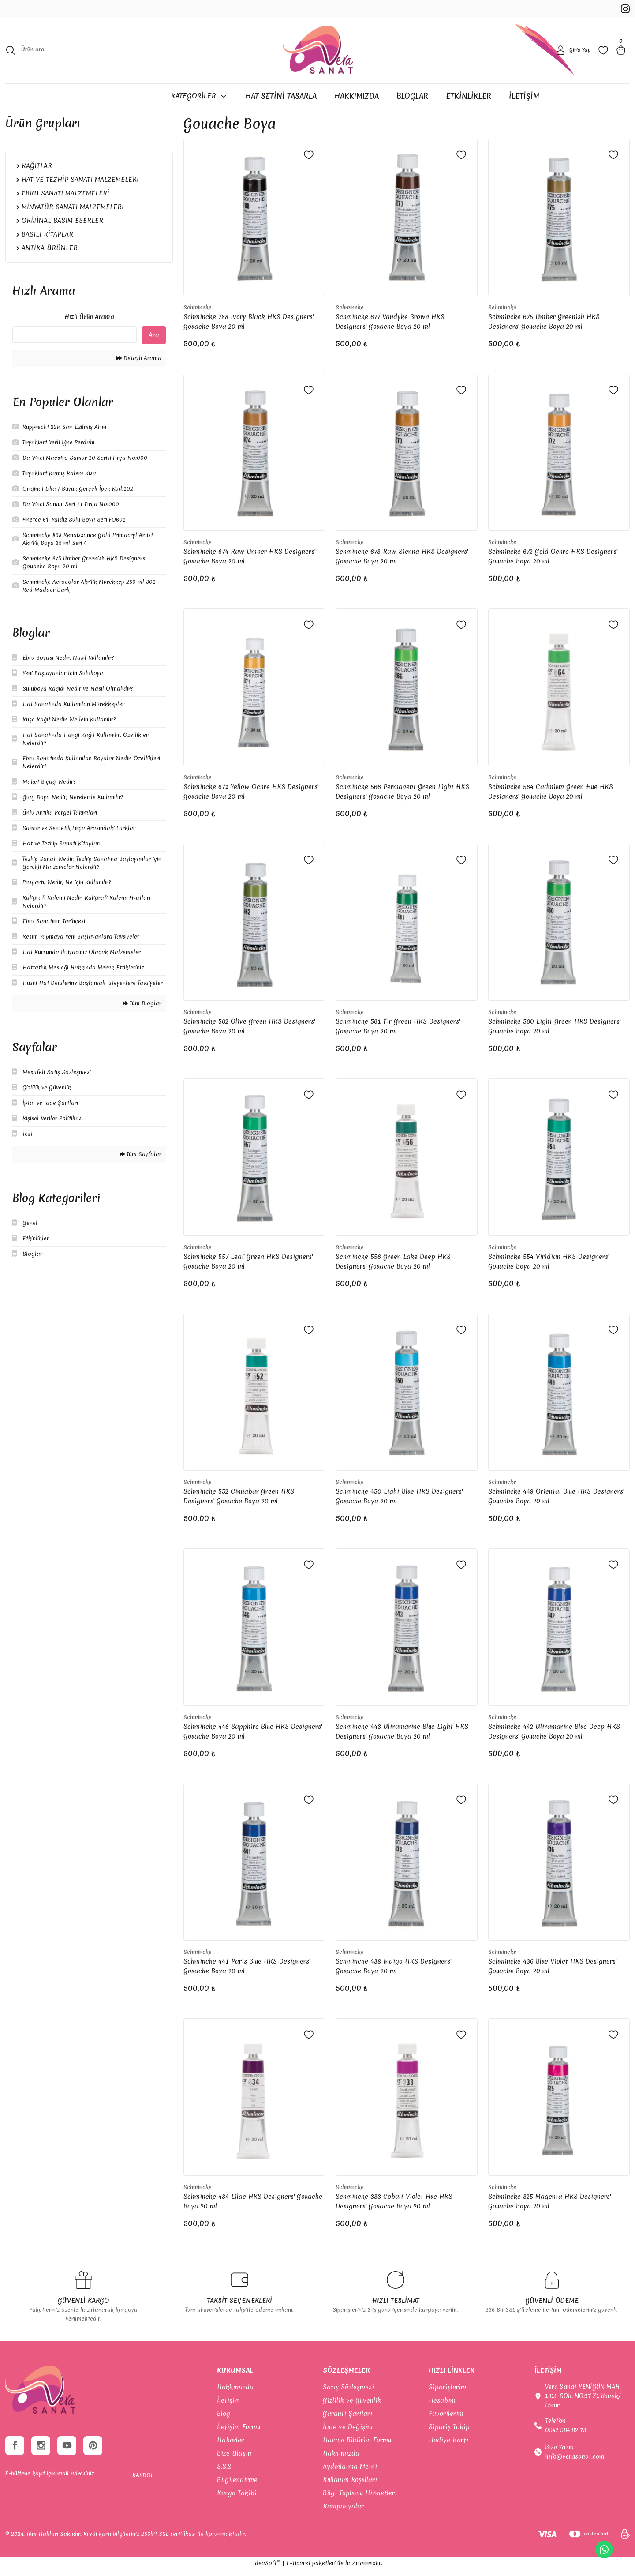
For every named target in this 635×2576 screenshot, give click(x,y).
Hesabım (442, 2407)
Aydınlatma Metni (350, 2473)
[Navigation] (198, 102)
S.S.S (224, 2473)
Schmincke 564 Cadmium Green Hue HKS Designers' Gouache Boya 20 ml (550, 798)
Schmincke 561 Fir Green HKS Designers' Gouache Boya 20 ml (398, 1033)
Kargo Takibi (237, 2499)
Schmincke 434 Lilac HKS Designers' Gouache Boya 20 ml (252, 2208)
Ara (154, 341)
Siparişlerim (447, 2393)
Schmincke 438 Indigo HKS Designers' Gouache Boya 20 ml (393, 1973)
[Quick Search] (74, 341)
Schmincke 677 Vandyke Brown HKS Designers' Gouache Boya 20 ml (390, 328)
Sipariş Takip (449, 2433)
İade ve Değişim (348, 2433)
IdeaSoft (266, 2569)
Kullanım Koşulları (350, 2486)
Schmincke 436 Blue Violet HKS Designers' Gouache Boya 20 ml (552, 1973)
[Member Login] (572, 54)
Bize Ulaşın (234, 2460)
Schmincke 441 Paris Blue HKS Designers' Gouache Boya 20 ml (246, 1973)
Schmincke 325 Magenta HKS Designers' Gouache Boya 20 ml (549, 2208)
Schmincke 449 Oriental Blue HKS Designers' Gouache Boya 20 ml (556, 1503)
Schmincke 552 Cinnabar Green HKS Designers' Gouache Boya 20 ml (238, 1503)
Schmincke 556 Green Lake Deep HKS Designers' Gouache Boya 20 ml (393, 1268)
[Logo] (318, 54)
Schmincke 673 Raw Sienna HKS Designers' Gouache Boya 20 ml (402, 563)
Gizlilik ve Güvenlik (352, 2407)
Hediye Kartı (448, 2446)
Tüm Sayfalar (140, 1160)
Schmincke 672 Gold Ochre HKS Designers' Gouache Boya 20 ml (552, 563)
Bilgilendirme (237, 2486)
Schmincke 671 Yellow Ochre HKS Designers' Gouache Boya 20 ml (250, 798)
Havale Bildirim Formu (357, 2446)
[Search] (60, 54)
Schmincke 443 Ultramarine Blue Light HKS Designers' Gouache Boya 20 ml (402, 1738)
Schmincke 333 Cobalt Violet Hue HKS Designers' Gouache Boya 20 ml (394, 2208)
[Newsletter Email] (79, 2484)
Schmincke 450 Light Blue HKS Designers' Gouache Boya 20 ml (399, 1503)
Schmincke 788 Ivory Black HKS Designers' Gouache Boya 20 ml (248, 328)
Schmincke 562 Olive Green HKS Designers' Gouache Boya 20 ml (249, 1033)
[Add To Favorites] (308, 161)
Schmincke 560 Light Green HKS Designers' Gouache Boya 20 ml (554, 1033)
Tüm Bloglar (142, 1010)
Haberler (230, 2446)
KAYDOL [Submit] (142, 2484)
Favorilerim (446, 2420)
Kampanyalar (343, 2512)
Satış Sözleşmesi (348, 2393)
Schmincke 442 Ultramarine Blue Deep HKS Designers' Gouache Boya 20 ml (554, 1738)
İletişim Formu (238, 2433)
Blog (223, 2420)
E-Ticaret (298, 2569)
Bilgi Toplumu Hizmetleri (360, 2499)
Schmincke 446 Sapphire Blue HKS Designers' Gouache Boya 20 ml (252, 1738)
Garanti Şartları (347, 2420)
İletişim (228, 2407)
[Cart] (623, 54)
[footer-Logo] (40, 2396)
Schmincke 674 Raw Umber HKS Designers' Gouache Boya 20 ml (249, 563)
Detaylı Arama (138, 364)
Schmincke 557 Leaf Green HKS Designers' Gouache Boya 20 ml (248, 1268)
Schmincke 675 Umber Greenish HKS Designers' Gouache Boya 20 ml (544, 328)
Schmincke (197, 314)
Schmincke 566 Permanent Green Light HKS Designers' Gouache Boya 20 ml (402, 798)
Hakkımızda (235, 2393)
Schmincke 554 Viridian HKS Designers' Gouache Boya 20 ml (548, 1268)
